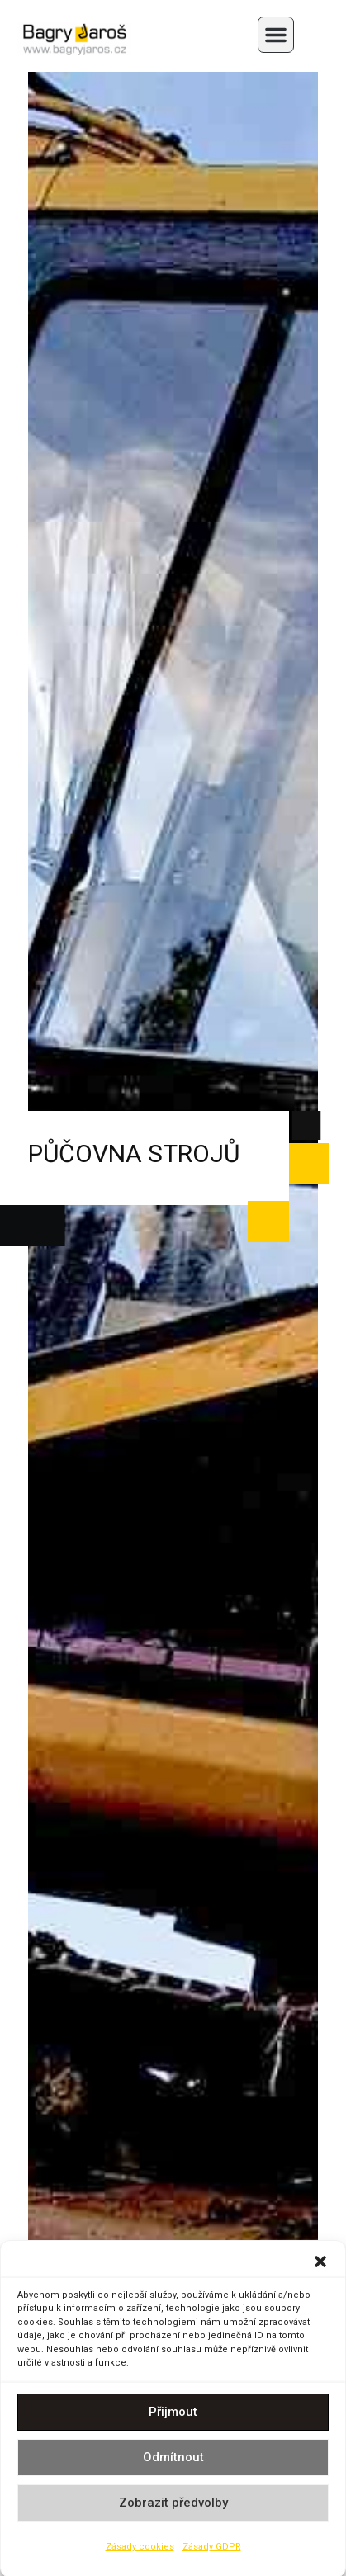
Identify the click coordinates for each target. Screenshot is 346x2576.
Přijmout (173, 2420)
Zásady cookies (140, 2555)
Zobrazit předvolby (173, 2511)
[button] (320, 2270)
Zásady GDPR (211, 2555)
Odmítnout (173, 2466)
